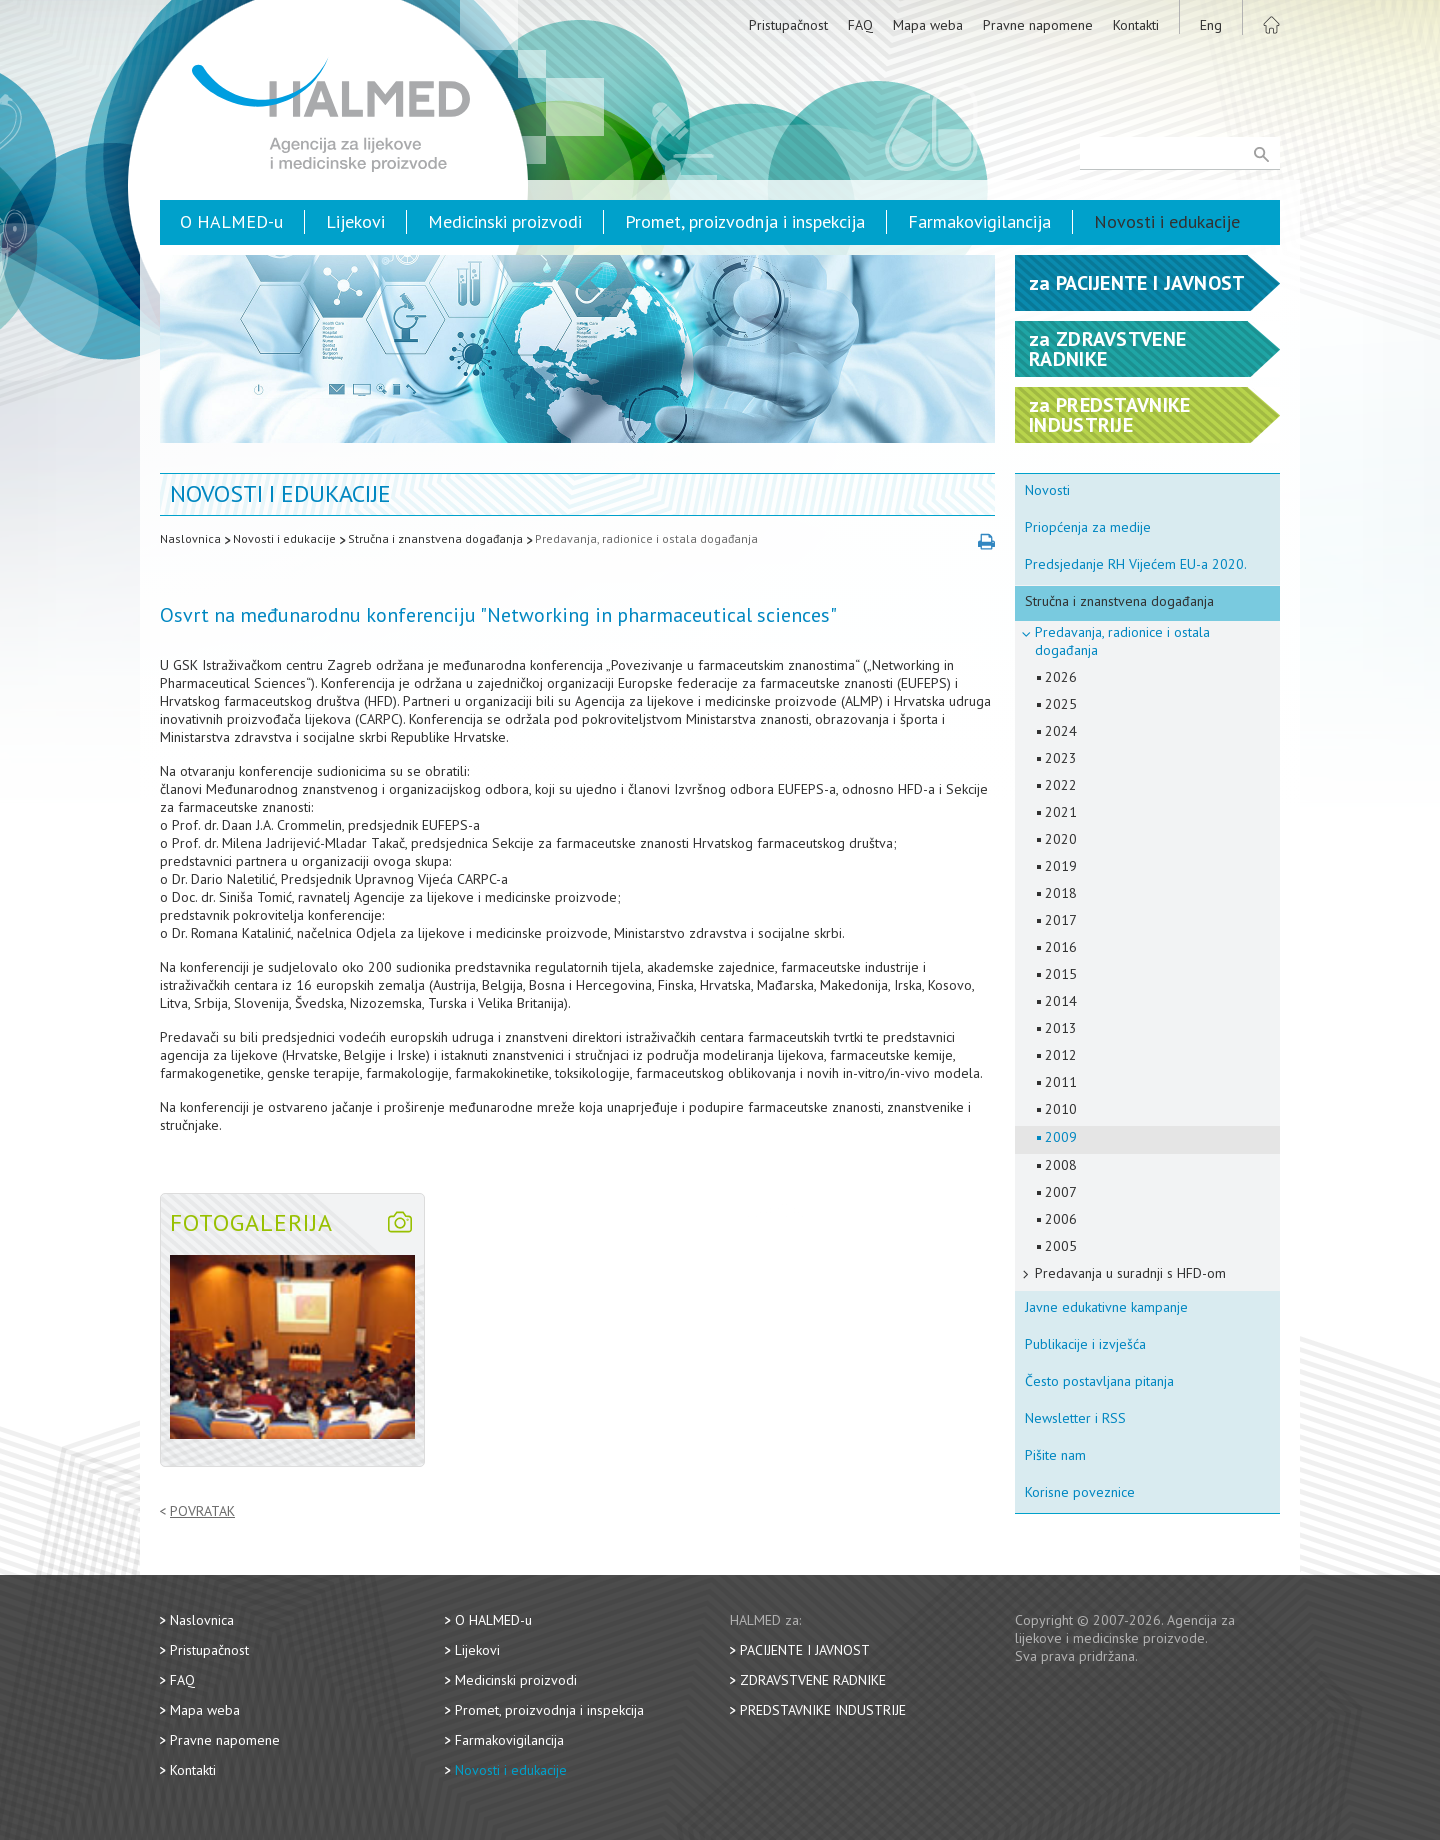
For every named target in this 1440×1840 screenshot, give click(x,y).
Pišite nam (1055, 1455)
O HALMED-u (231, 221)
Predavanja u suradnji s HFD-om (1130, 1273)
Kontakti (1136, 25)
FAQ (860, 25)
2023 (1061, 758)
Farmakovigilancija (979, 221)
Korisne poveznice (1080, 1492)
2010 (1061, 1109)
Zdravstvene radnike (813, 1680)
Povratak (202, 1511)
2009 (1061, 1137)
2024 (1061, 731)
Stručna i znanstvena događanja (435, 538)
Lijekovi (355, 221)
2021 (1061, 812)
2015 (1061, 974)
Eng (1211, 25)
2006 (1061, 1219)
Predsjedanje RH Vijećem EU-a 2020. (1136, 564)
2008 (1061, 1165)
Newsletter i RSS (1075, 1418)
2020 (1061, 839)
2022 (1061, 785)
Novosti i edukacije (1167, 221)
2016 (1061, 947)
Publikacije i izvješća (1085, 1344)
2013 (1061, 1028)
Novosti (1047, 490)
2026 (1061, 677)
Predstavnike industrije (823, 1710)
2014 (1061, 1001)
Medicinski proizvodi (505, 221)
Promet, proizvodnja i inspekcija (745, 221)
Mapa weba (928, 25)
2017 (1061, 920)
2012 (1061, 1055)
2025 (1061, 704)
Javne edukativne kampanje (1106, 1307)
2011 (1061, 1082)
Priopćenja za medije (1088, 527)
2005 (1061, 1246)
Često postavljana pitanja (1099, 1381)
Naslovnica (190, 538)
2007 (1061, 1192)
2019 (1061, 866)
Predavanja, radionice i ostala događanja (646, 538)
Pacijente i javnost (805, 1650)
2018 (1061, 893)
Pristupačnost (788, 25)
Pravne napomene (1038, 25)
